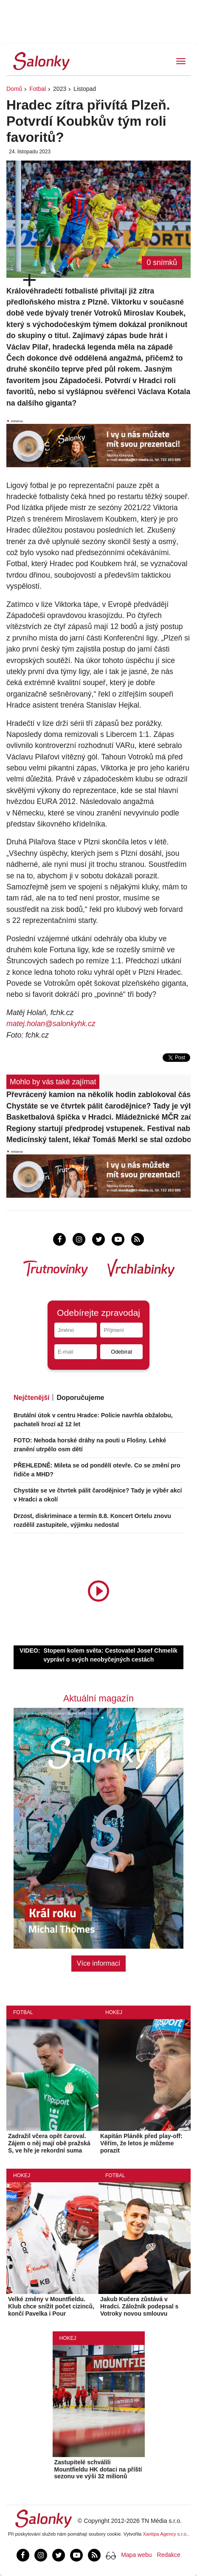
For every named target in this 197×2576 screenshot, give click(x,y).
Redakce (168, 2554)
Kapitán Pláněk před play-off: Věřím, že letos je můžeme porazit (141, 2143)
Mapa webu (136, 2554)
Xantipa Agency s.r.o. (165, 2533)
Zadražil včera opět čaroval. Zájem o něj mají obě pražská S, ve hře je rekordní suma (49, 2143)
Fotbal (37, 88)
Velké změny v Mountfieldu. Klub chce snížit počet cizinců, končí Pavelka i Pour (51, 2306)
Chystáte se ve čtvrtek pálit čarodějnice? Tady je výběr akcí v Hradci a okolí (98, 1106)
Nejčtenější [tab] (31, 1397)
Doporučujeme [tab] (80, 1397)
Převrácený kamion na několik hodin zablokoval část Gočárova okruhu (98, 1094)
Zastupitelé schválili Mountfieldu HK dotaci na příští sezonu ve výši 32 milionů (98, 2469)
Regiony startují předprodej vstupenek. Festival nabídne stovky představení (98, 1128)
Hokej (113, 2012)
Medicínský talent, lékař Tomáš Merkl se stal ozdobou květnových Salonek (98, 1139)
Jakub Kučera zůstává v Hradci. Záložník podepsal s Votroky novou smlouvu (139, 2306)
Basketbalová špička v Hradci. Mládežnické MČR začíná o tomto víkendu (98, 1117)
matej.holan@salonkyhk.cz (51, 1023)
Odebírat (121, 1352)
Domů (14, 88)
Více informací (98, 1963)
